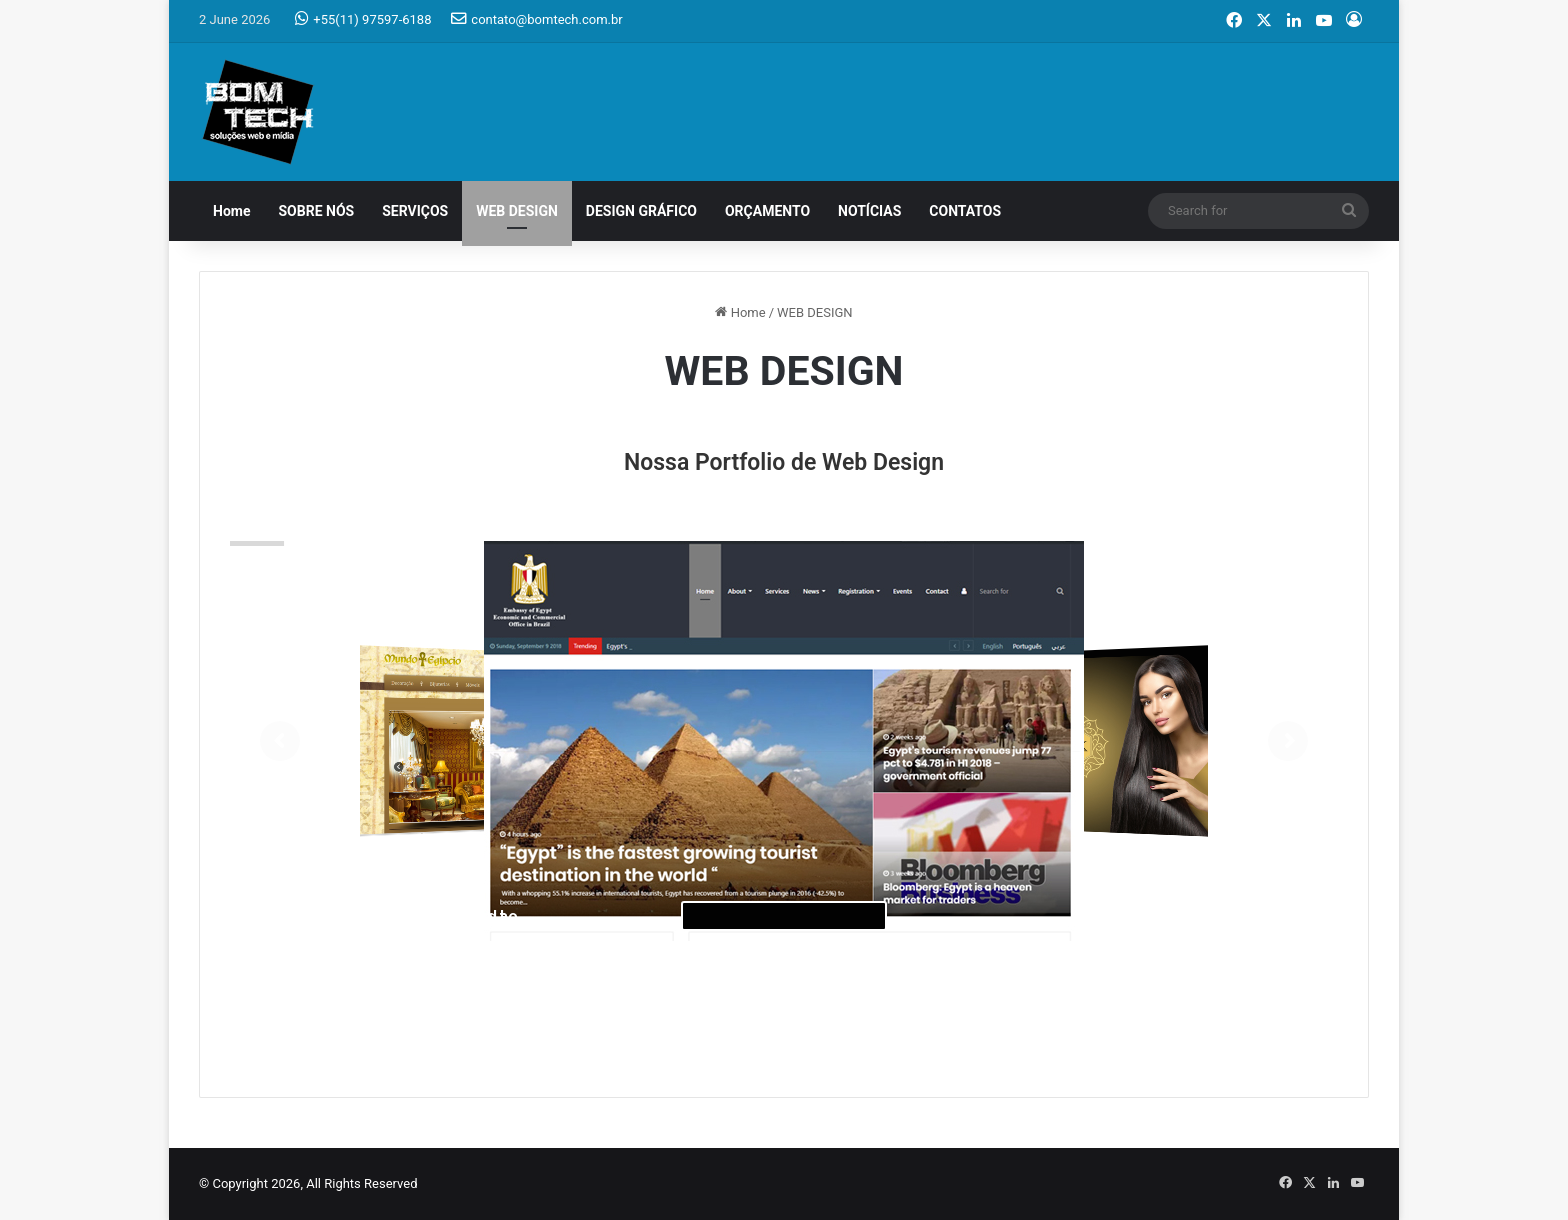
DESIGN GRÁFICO (641, 211)
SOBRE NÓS (316, 211)
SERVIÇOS (415, 211)
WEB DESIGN (517, 211)
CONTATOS (965, 211)
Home (231, 211)
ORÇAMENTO (767, 211)
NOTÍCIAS (869, 211)
